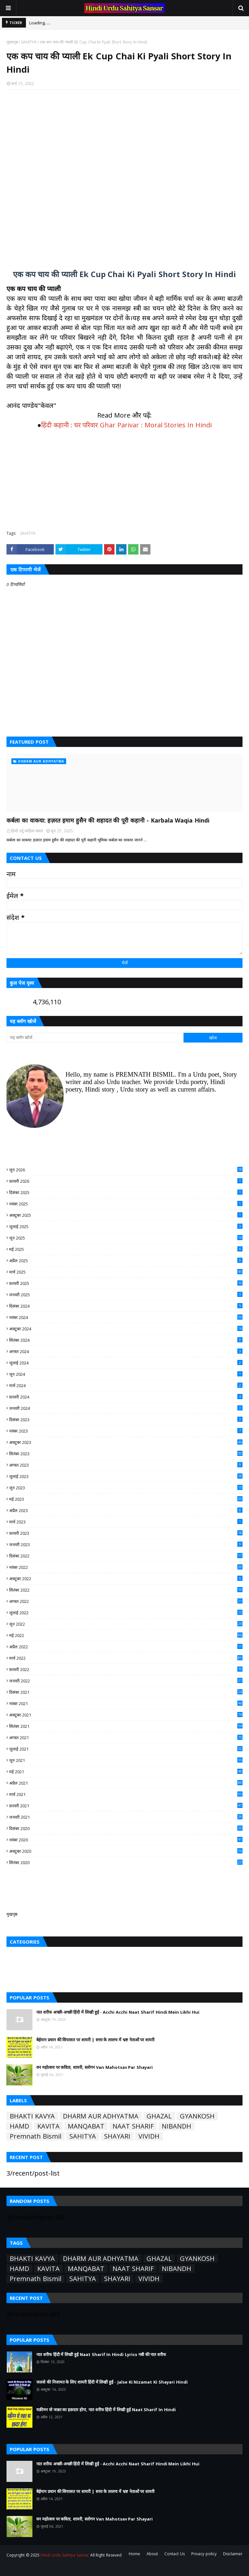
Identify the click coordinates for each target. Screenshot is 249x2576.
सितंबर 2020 (126, 1862)
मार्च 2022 (126, 1658)
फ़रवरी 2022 (126, 1669)
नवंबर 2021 (126, 1703)
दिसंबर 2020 (126, 1828)
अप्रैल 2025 (126, 1261)
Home (134, 2554)
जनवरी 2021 (126, 1817)
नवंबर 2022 (126, 1567)
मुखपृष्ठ (12, 1914)
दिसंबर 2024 (126, 1306)
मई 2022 (126, 1635)
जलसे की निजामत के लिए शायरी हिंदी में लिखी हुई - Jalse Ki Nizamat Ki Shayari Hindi (112, 2382)
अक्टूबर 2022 (126, 1578)
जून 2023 (126, 1488)
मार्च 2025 (126, 1272)
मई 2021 (126, 1772)
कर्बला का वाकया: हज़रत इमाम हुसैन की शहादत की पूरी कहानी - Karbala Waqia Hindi (107, 820)
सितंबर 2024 (126, 1340)
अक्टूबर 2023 (126, 1442)
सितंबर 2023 (126, 1454)
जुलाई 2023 (126, 1476)
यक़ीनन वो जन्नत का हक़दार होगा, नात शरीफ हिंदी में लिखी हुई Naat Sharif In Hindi (106, 2409)
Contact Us (174, 2554)
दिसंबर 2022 (126, 1556)
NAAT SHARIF (133, 2126)
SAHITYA (29, 42)
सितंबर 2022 (126, 1590)
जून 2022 (126, 1624)
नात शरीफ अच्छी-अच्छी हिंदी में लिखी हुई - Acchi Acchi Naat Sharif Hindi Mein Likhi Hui (117, 2012)
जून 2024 (126, 1374)
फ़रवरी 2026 (126, 1181)
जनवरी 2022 (126, 1681)
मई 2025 (126, 1249)
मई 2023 (126, 1499)
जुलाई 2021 (126, 1749)
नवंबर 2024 (126, 1317)
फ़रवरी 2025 (126, 1283)
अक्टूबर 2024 (126, 1329)
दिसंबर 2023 (126, 1419)
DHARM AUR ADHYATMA (101, 2116)
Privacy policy (204, 2554)
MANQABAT (86, 2126)
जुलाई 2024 (126, 1363)
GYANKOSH (197, 2116)
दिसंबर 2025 (126, 1192)
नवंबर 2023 (126, 1431)
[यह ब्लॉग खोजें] (95, 1038)
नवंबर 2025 (126, 1204)
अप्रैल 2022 (126, 1647)
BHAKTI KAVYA (32, 2116)
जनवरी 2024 (126, 1408)
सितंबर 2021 (126, 1726)
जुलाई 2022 (126, 1613)
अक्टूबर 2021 (126, 1715)
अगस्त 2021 (126, 1737)
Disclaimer (233, 2554)
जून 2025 (126, 1238)
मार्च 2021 (126, 1794)
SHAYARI (117, 2136)
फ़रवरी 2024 (126, 1397)
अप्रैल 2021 (126, 1783)
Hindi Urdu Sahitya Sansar (65, 2555)
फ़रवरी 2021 (126, 1806)
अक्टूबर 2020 (126, 1851)
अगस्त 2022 (126, 1601)
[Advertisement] (124, 175)
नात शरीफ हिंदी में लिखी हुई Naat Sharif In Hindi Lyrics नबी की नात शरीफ (101, 2354)
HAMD (19, 2126)
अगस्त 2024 (126, 1351)
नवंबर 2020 (126, 1840)
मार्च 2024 (126, 1385)
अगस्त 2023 (126, 1465)
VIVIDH (149, 2136)
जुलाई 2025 (126, 1226)
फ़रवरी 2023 (126, 1533)
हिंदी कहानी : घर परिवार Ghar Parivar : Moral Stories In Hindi (126, 425)
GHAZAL (159, 2116)
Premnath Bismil (35, 2136)
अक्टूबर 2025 (126, 1215)
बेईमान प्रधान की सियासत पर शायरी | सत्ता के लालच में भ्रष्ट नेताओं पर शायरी (95, 2040)
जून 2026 (126, 1170)
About (152, 2554)
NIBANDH (176, 2126)
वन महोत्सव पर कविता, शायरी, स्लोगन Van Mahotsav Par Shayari (94, 2067)
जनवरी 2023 (126, 1544)
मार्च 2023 (126, 1522)
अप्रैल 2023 (126, 1510)
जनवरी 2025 (126, 1295)
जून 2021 (126, 1760)
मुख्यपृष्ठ (12, 42)
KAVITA (48, 2126)
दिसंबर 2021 (126, 1692)
